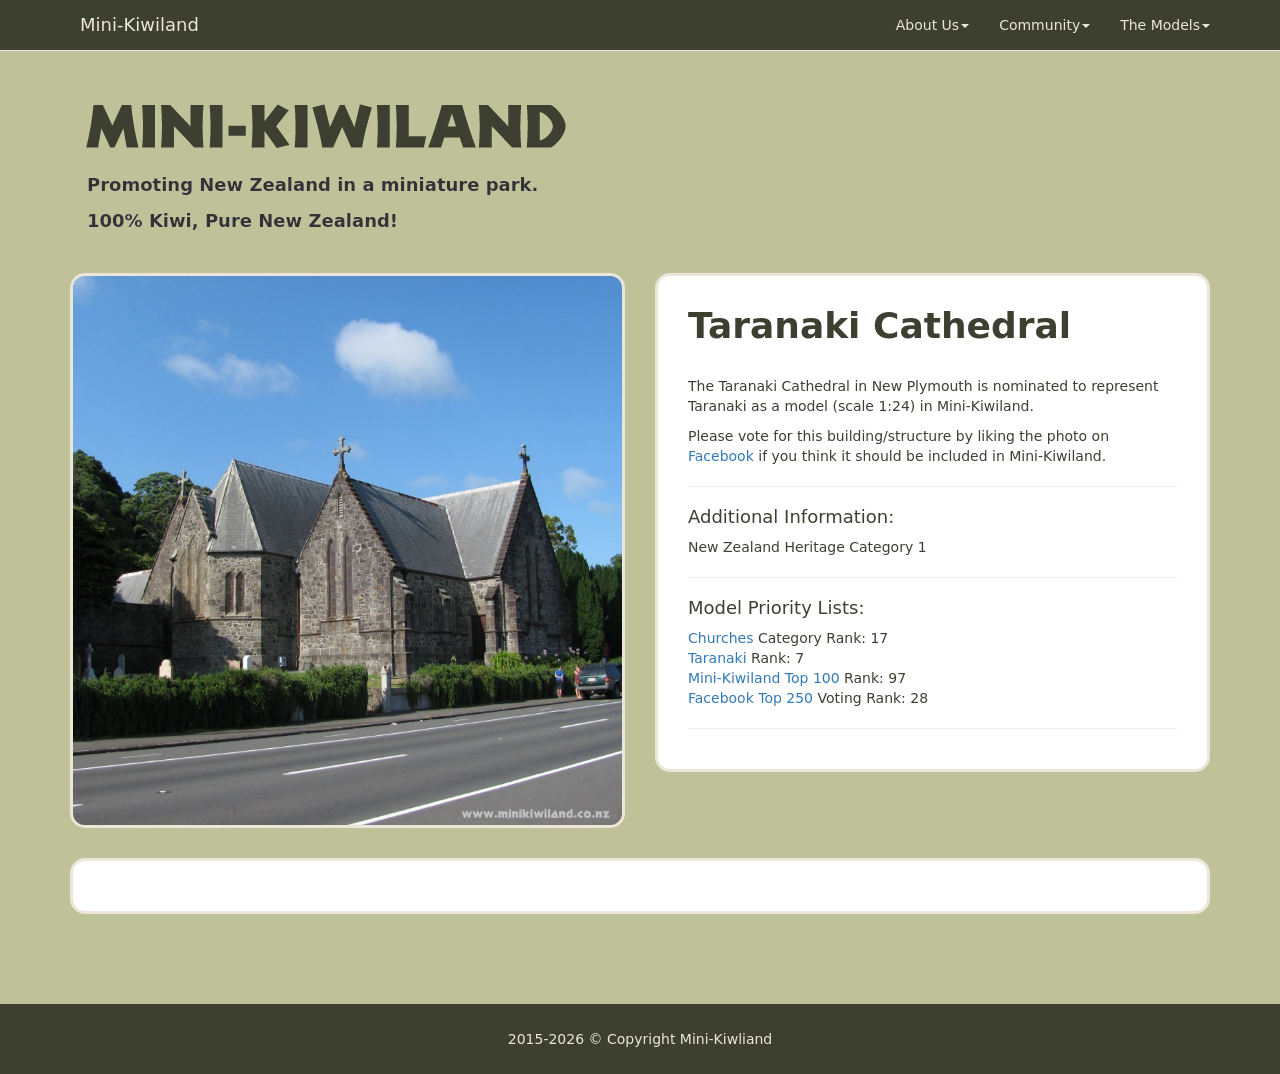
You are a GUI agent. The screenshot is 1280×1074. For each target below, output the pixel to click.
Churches (720, 638)
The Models (1165, 25)
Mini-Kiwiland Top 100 (764, 678)
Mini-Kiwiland (139, 24)
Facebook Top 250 (750, 698)
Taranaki (717, 658)
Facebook (721, 456)
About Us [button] (932, 25)
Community (1044, 25)
